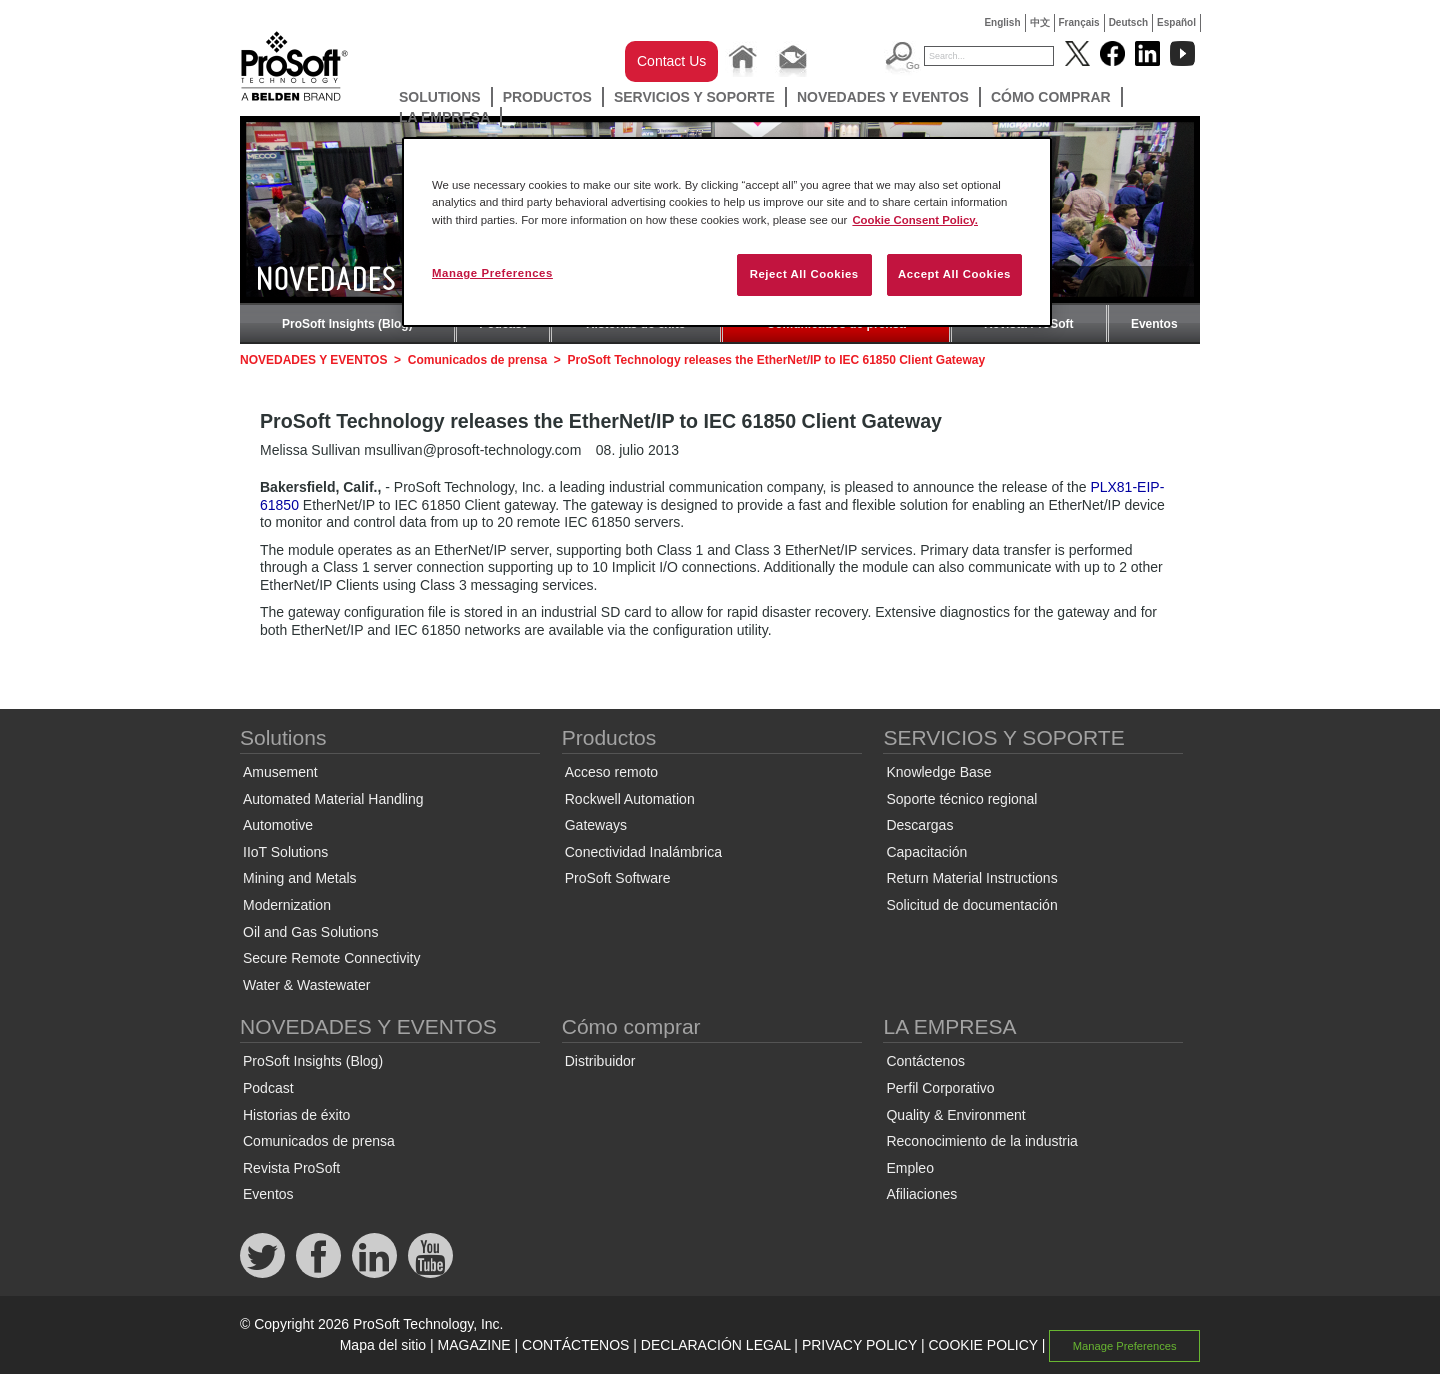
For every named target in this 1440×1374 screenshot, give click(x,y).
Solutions (440, 97)
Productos (547, 97)
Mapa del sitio (383, 1345)
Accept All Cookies (954, 274)
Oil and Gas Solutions (310, 932)
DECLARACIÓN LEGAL (716, 1345)
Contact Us (671, 61)
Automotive (278, 825)
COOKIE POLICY (982, 1345)
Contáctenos (925, 1061)
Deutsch (1128, 22)
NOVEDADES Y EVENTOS (883, 97)
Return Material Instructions (971, 878)
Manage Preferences (1125, 1346)
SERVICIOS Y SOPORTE (694, 97)
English (1002, 22)
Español (1176, 22)
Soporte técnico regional (961, 799)
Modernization (287, 905)
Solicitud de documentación (971, 905)
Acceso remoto (611, 772)
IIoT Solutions (285, 852)
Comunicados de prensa (477, 360)
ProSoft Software (618, 878)
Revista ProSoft (291, 1168)
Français (1079, 22)
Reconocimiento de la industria (981, 1141)
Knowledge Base (938, 772)
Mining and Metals (300, 878)
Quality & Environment (955, 1115)
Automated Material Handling (333, 799)
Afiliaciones (921, 1194)
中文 (1040, 22)
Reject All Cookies (804, 274)
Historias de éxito (296, 1115)
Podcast (268, 1088)
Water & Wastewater (306, 985)
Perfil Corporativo (940, 1088)
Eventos (1154, 324)
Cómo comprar (1051, 97)
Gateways (596, 825)
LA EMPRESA (444, 117)
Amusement (280, 772)
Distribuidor (600, 1061)
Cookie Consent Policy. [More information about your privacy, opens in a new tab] (915, 220)
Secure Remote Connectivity (331, 958)
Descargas (919, 825)
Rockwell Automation (630, 799)
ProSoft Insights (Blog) (347, 324)
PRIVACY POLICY (859, 1345)
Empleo (909, 1168)
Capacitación (926, 852)
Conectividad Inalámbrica (643, 852)
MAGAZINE (474, 1345)
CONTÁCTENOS (575, 1345)
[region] (727, 231)
